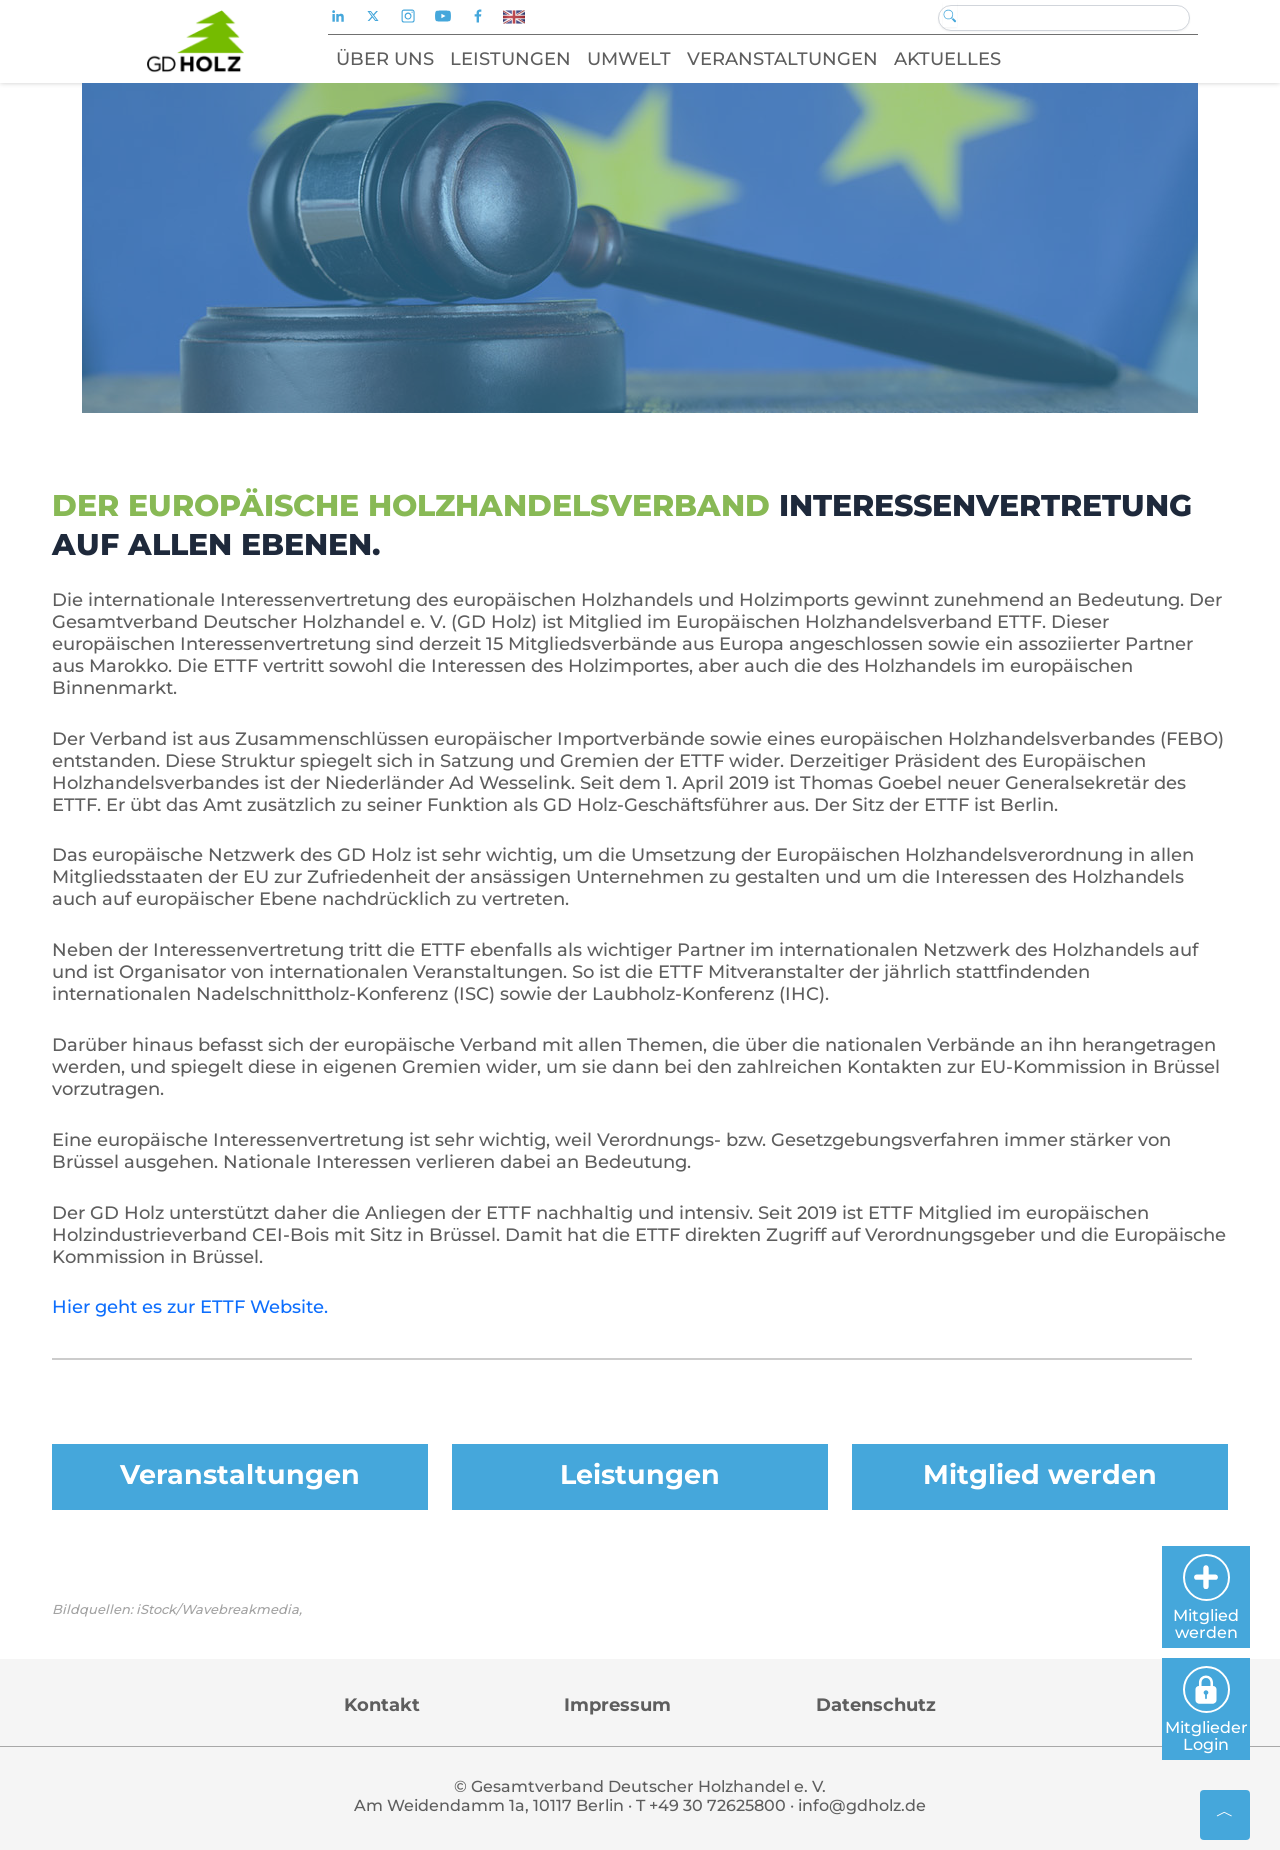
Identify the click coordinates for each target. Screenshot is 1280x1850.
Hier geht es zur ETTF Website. (190, 1307)
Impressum (617, 1705)
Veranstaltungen (240, 1474)
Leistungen (640, 1474)
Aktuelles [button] (947, 59)
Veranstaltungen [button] (782, 59)
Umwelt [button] (629, 59)
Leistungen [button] (510, 59)
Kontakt (382, 1705)
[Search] (1064, 18)
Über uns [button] (385, 59)
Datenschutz (876, 1705)
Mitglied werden (1040, 1474)
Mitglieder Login (1206, 1710)
